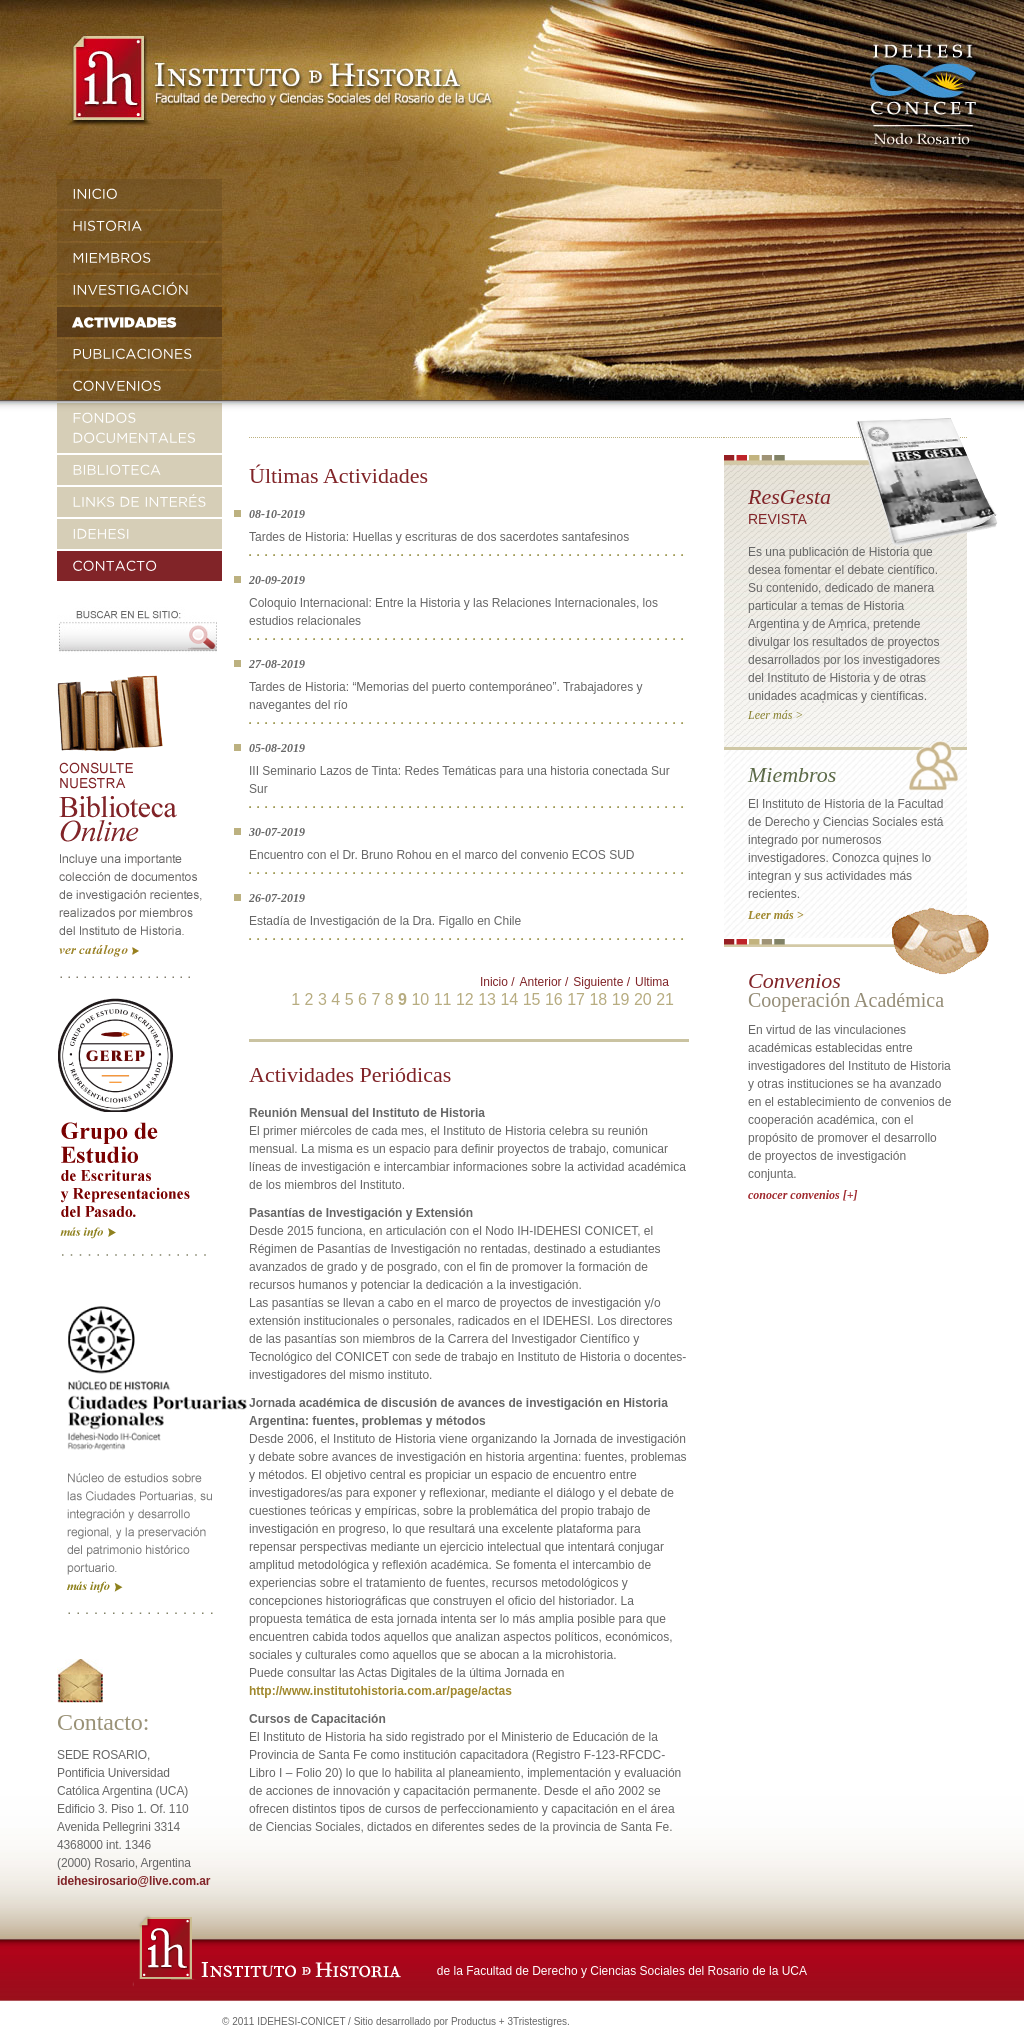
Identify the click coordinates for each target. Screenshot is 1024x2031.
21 (665, 999)
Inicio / (497, 982)
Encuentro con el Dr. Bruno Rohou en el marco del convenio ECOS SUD (442, 855)
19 (621, 999)
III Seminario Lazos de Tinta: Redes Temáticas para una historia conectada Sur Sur (459, 780)
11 (443, 999)
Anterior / (544, 982)
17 (576, 999)
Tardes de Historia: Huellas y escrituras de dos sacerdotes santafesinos (439, 537)
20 (643, 999)
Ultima (652, 982)
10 (420, 999)
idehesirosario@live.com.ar (133, 1881)
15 (532, 999)
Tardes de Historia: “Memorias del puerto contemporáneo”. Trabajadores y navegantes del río (446, 696)
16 (554, 999)
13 (487, 999)
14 (509, 999)
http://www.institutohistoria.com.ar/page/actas (380, 1691)
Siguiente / (601, 982)
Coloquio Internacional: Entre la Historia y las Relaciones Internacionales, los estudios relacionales (453, 612)
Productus (473, 2021)
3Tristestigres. (538, 2021)
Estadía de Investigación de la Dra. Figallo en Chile (385, 921)
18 (598, 999)
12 (465, 999)
